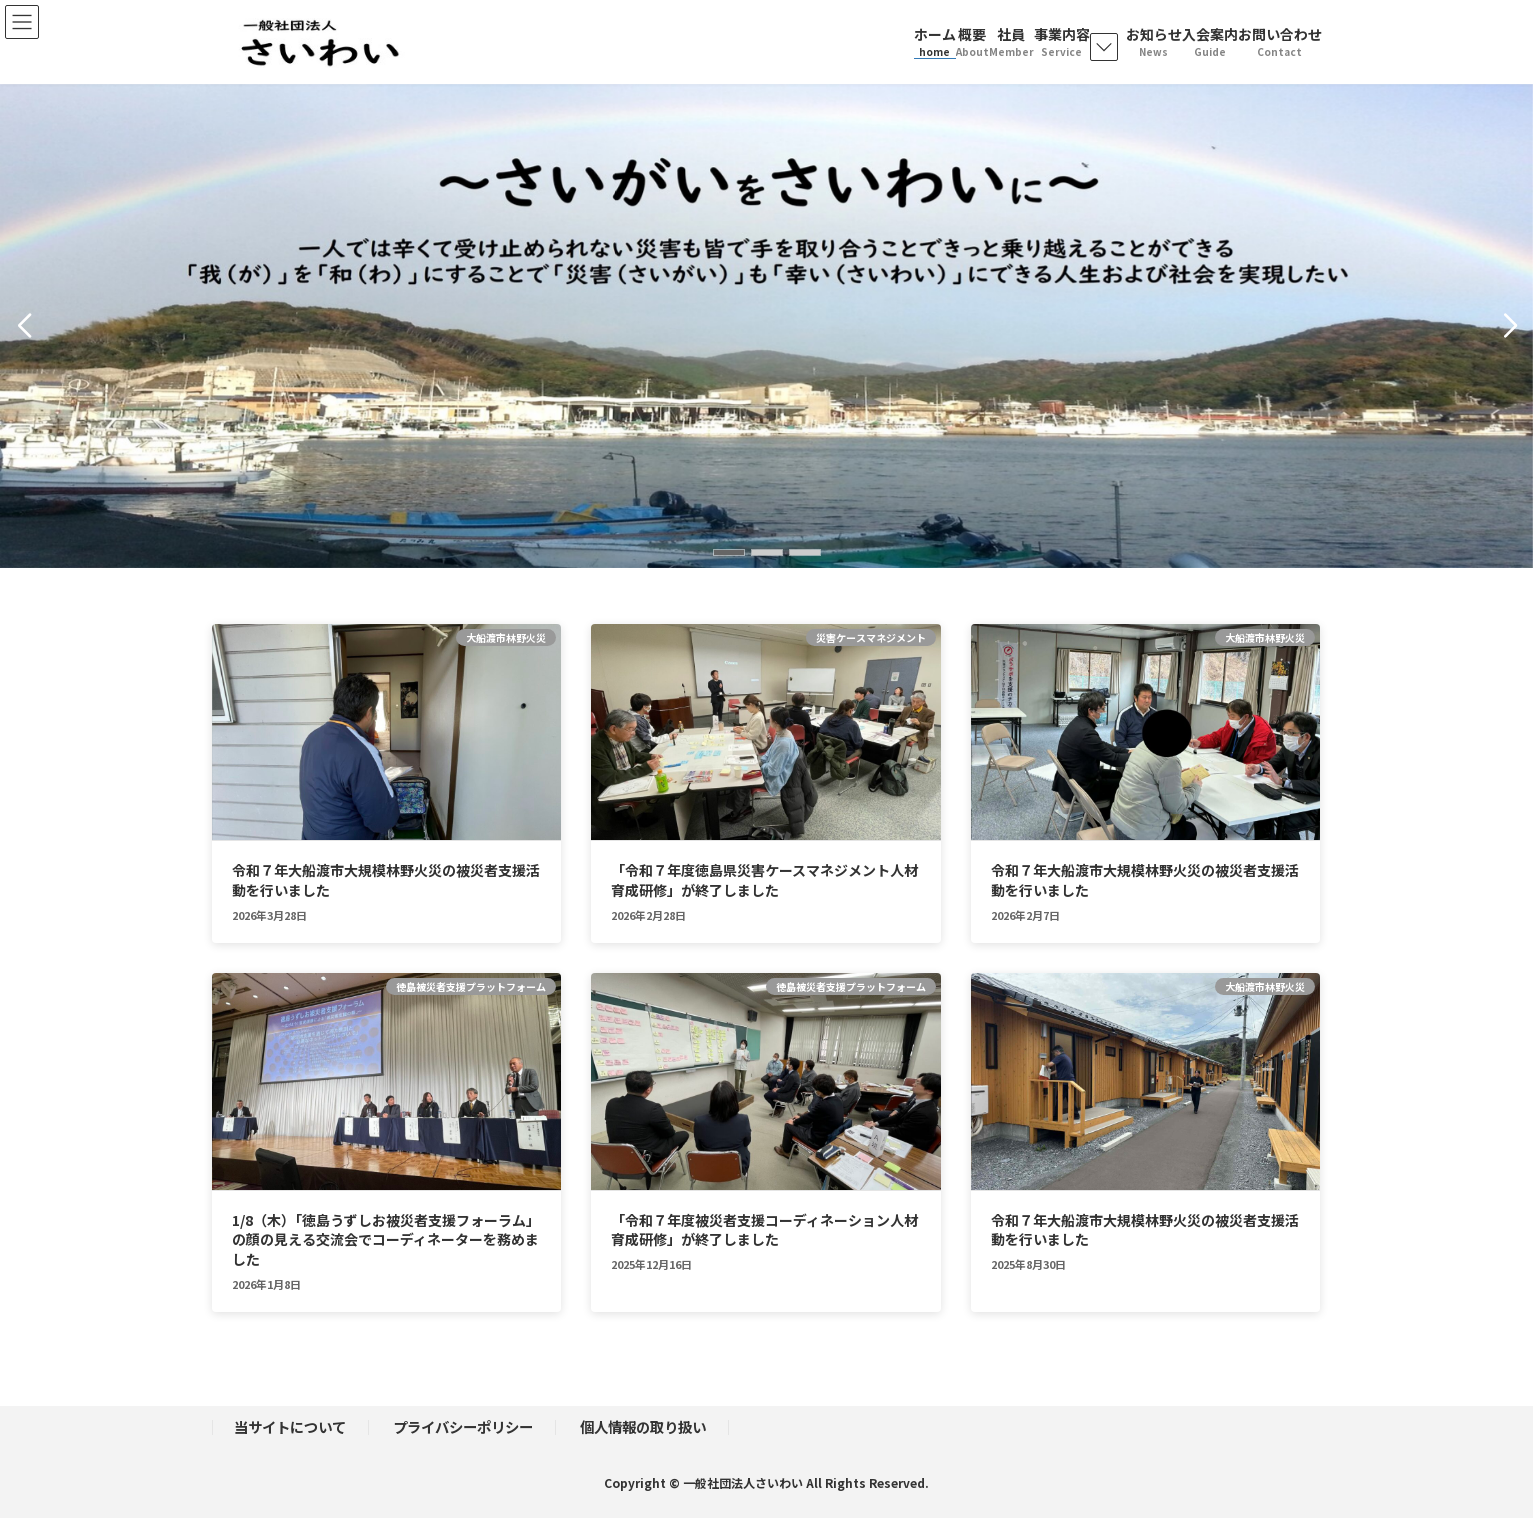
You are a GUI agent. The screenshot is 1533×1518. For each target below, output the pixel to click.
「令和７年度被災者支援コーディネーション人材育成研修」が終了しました (764, 1230)
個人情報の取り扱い (643, 1426)
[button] (729, 552)
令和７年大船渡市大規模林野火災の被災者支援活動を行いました (386, 880)
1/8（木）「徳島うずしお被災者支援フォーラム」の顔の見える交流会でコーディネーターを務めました (386, 1239)
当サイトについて (290, 1426)
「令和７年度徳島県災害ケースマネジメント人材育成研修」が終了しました (764, 880)
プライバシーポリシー (463, 1426)
